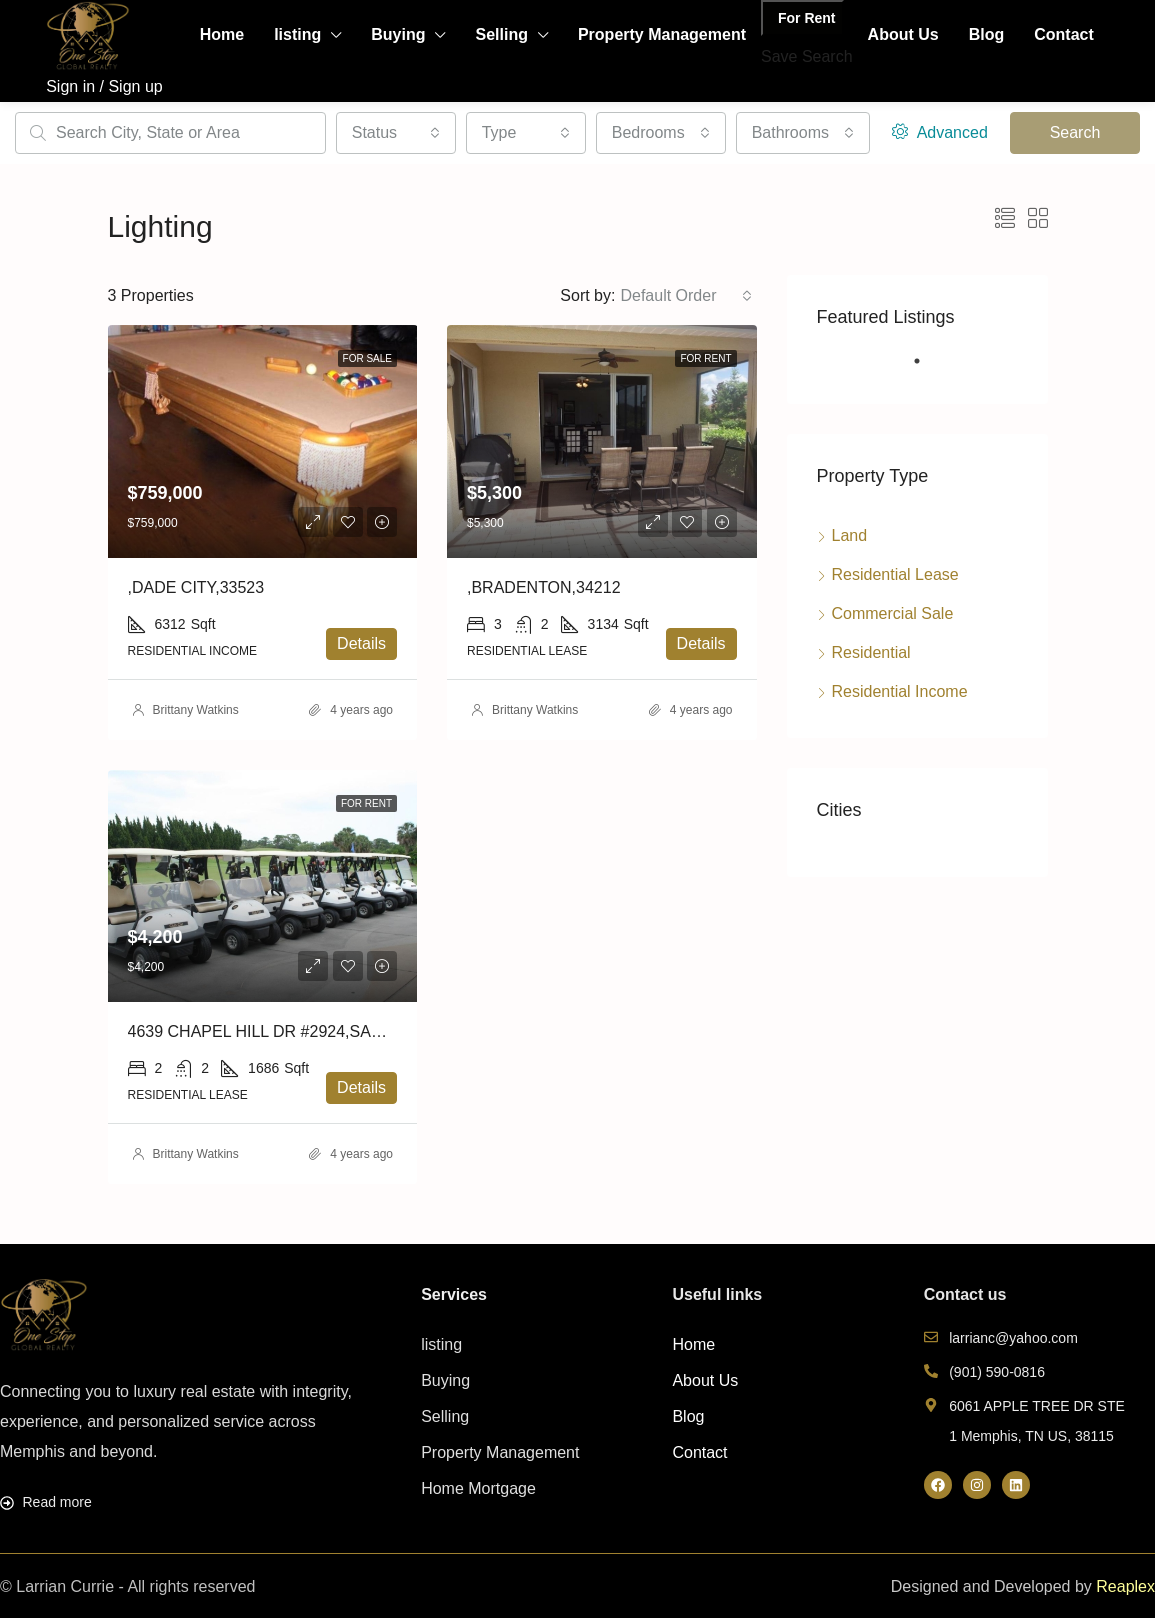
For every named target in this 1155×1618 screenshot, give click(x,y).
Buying (398, 34)
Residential (871, 652)
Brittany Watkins (196, 710)
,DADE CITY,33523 (196, 587)
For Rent (807, 18)
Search (1075, 132)
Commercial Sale (893, 613)
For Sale (367, 358)
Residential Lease (895, 574)
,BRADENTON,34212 (544, 587)
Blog (987, 34)
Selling (501, 34)
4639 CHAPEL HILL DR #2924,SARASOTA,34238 (306, 1031)
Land (850, 535)
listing (297, 34)
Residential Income (900, 691)
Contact (1064, 34)
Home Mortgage (478, 1488)
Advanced (940, 132)
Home (222, 34)
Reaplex (1125, 1586)
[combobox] (396, 133)
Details (361, 643)
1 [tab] (927, 369)
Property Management (662, 34)
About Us (903, 34)
